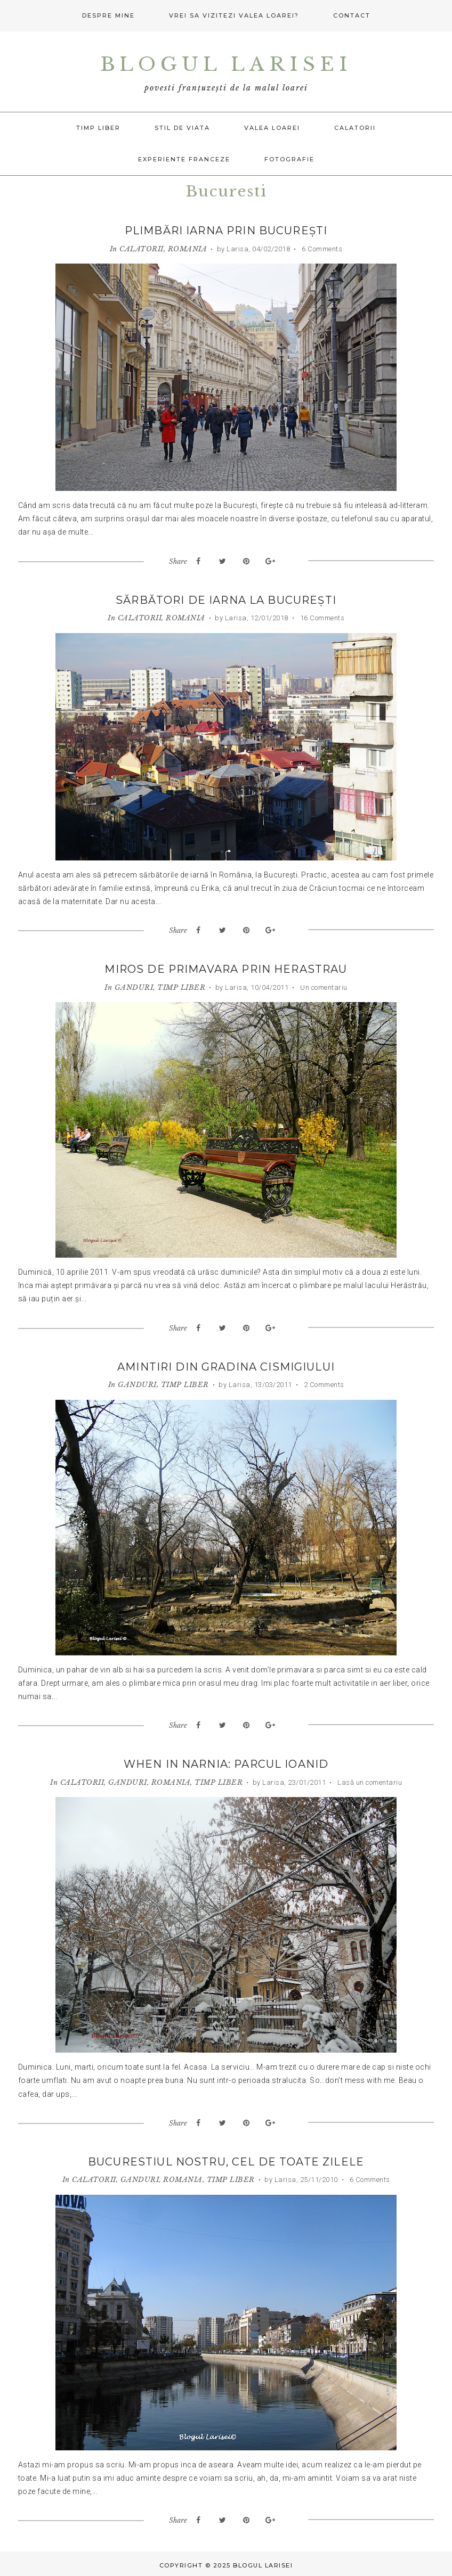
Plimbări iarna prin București (226, 230)
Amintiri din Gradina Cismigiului (226, 1365)
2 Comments (323, 1384)
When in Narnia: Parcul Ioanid (226, 1763)
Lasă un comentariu (369, 1781)
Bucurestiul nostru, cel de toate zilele (226, 2159)
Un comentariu (323, 986)
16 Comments (321, 617)
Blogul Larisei (226, 63)
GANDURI (134, 986)
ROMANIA (187, 248)
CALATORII (141, 248)
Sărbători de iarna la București (226, 599)
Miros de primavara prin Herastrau (226, 968)
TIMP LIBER (181, 986)
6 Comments (321, 248)
